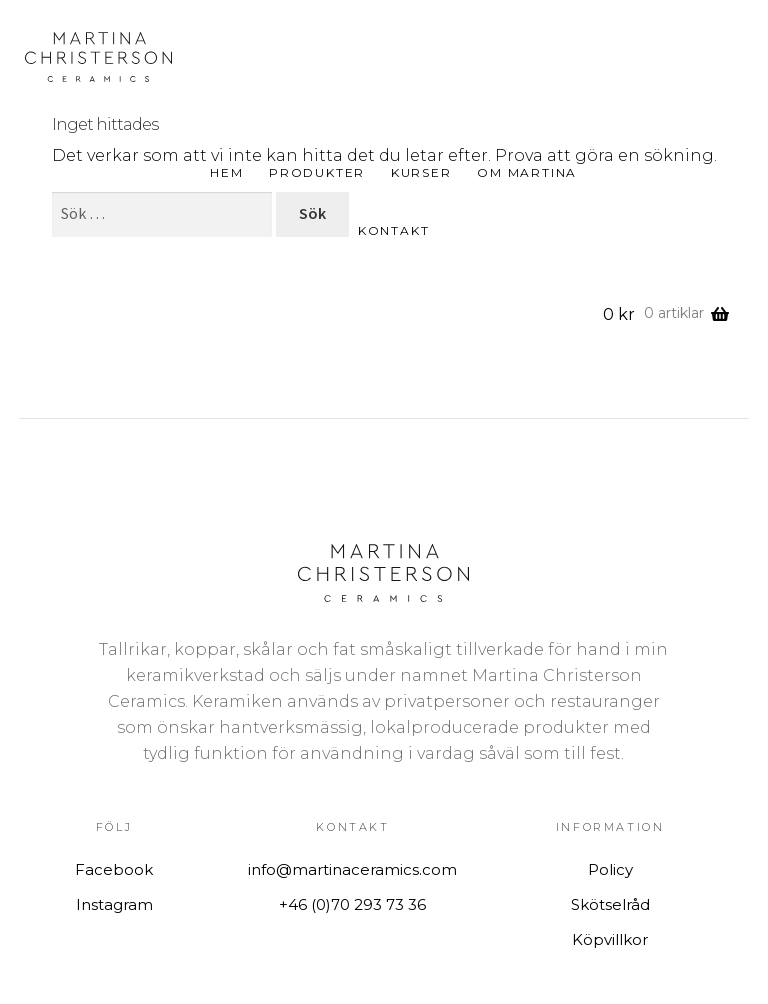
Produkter (317, 172)
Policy (610, 869)
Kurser (421, 172)
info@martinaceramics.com (352, 869)
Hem (226, 172)
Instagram (114, 904)
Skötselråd (610, 904)
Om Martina (527, 172)
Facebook (114, 869)
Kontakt (394, 230)
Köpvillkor (610, 939)
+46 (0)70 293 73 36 (352, 904)
